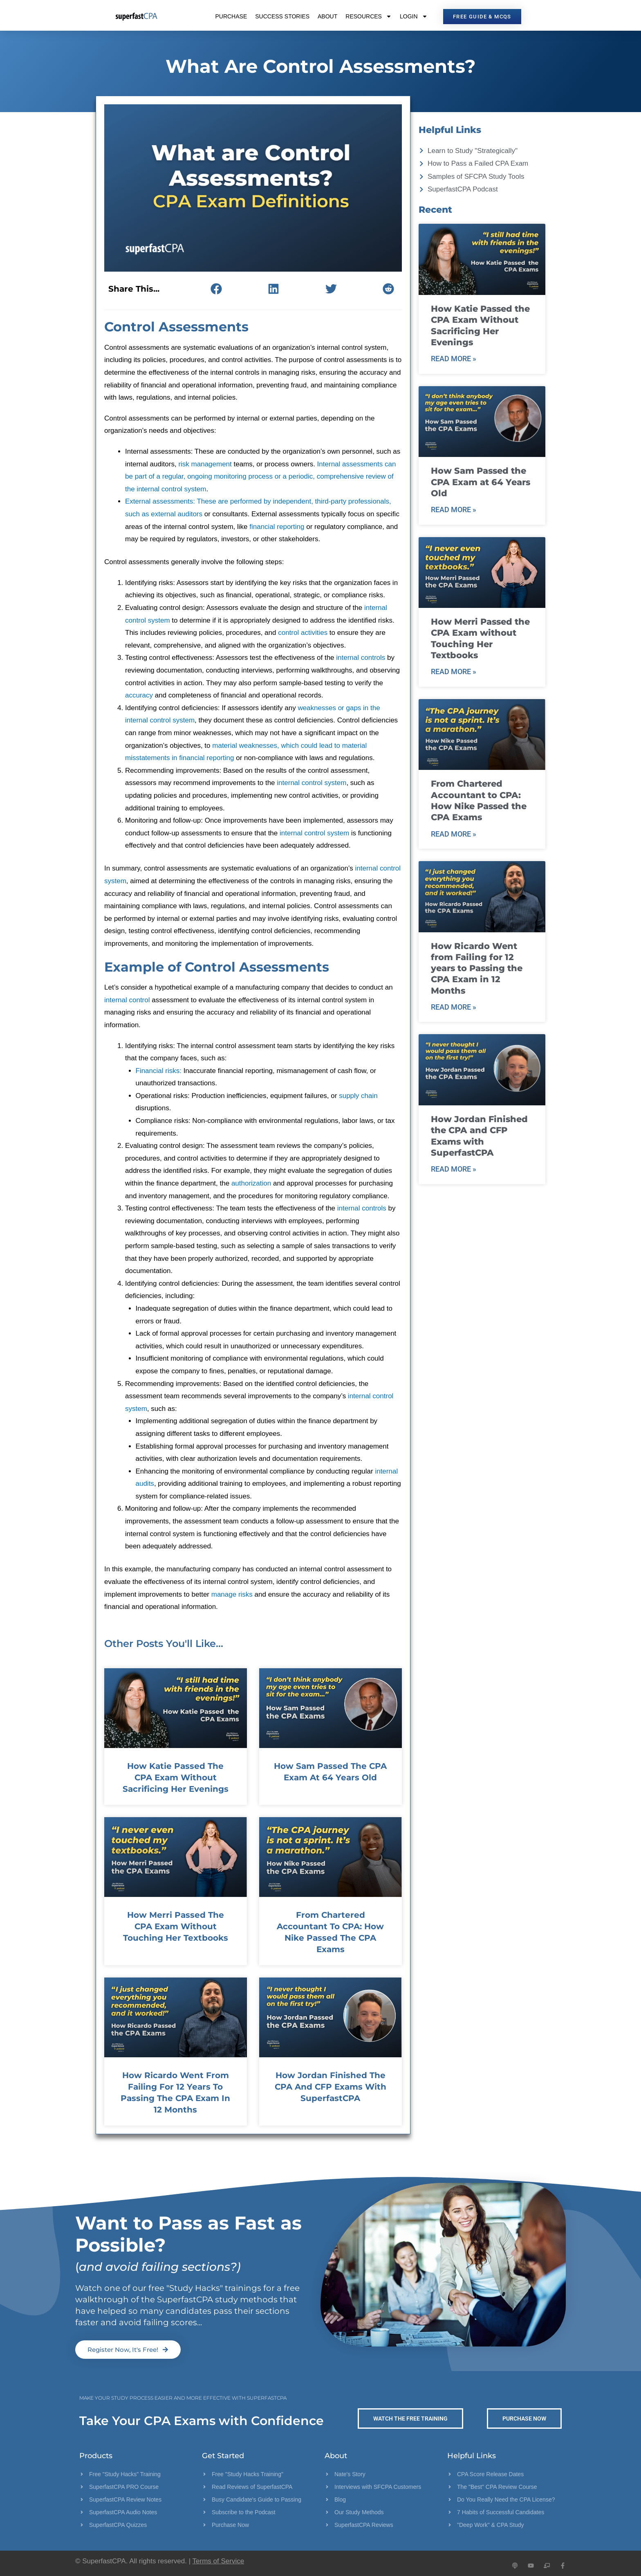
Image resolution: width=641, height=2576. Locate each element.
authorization (251, 1183)
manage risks (232, 1594)
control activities (302, 633)
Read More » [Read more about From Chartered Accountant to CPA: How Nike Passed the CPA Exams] (453, 834)
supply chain (358, 1096)
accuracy (139, 695)
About (327, 16)
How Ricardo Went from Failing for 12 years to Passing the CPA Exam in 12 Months (476, 968)
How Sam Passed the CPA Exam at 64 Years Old (480, 482)
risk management (204, 464)
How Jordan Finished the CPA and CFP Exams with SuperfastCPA (330, 2086)
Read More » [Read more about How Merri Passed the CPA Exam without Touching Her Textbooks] (453, 671)
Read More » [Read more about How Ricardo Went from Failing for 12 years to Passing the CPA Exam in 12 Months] (453, 1007)
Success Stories (282, 16)
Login (414, 16)
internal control (127, 1000)
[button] (216, 288)
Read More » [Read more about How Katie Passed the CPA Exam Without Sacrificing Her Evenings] (453, 358)
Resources (368, 16)
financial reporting (276, 527)
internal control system (311, 783)
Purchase (231, 16)
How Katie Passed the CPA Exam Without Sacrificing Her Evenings (176, 1777)
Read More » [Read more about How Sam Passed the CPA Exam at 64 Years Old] (453, 509)
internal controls (360, 657)
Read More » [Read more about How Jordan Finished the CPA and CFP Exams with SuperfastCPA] (453, 1169)
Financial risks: (159, 1071)
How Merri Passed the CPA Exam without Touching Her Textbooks (175, 1926)
